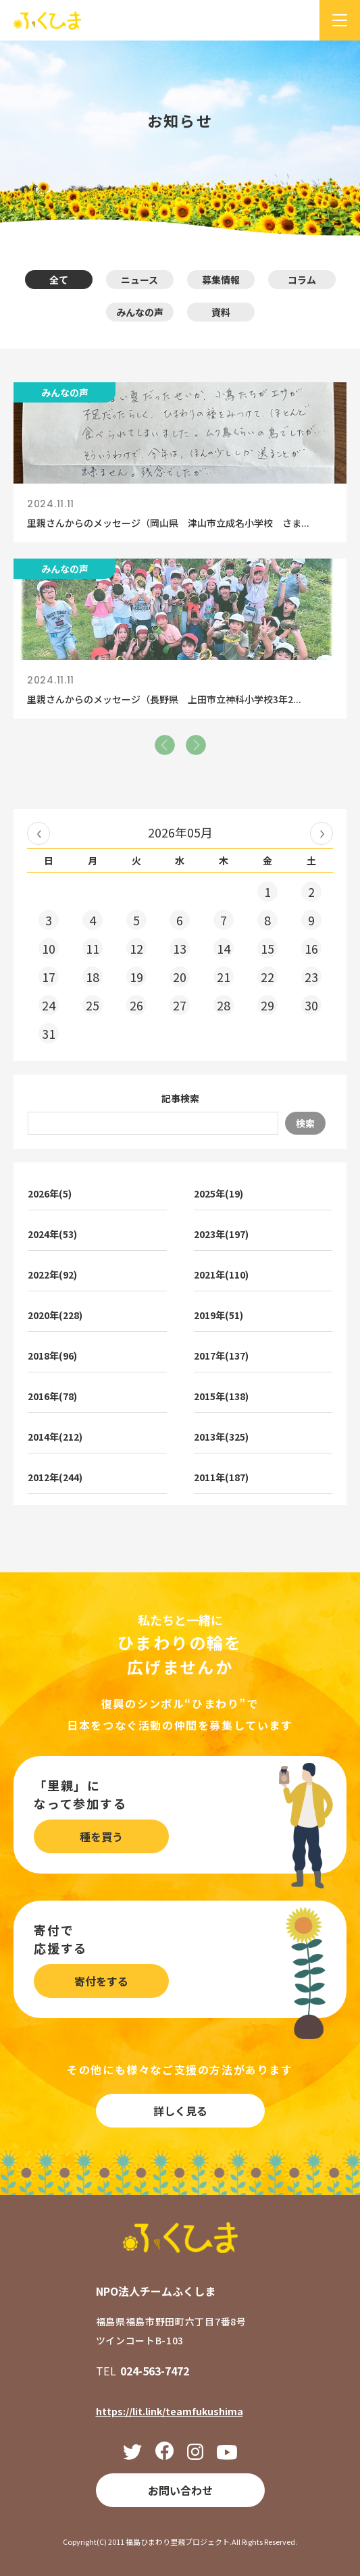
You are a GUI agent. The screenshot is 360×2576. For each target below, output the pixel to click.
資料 (220, 312)
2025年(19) (218, 1193)
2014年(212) (55, 1436)
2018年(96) (52, 1355)
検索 (305, 1123)
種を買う (101, 1836)
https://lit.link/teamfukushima (169, 2411)
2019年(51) (218, 1315)
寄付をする (101, 1981)
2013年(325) (221, 1436)
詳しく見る (180, 2111)
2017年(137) (221, 1355)
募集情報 (221, 279)
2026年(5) (50, 1193)
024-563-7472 (154, 2371)
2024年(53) (52, 1234)
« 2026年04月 (38, 833)
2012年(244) (55, 1477)
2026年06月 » (321, 833)
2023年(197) (221, 1234)
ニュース (139, 279)
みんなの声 (139, 312)
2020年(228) (55, 1315)
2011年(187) (221, 1477)
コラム (302, 279)
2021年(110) (221, 1274)
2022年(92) (52, 1274)
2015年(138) (221, 1396)
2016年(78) (52, 1396)
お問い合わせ (180, 2490)
